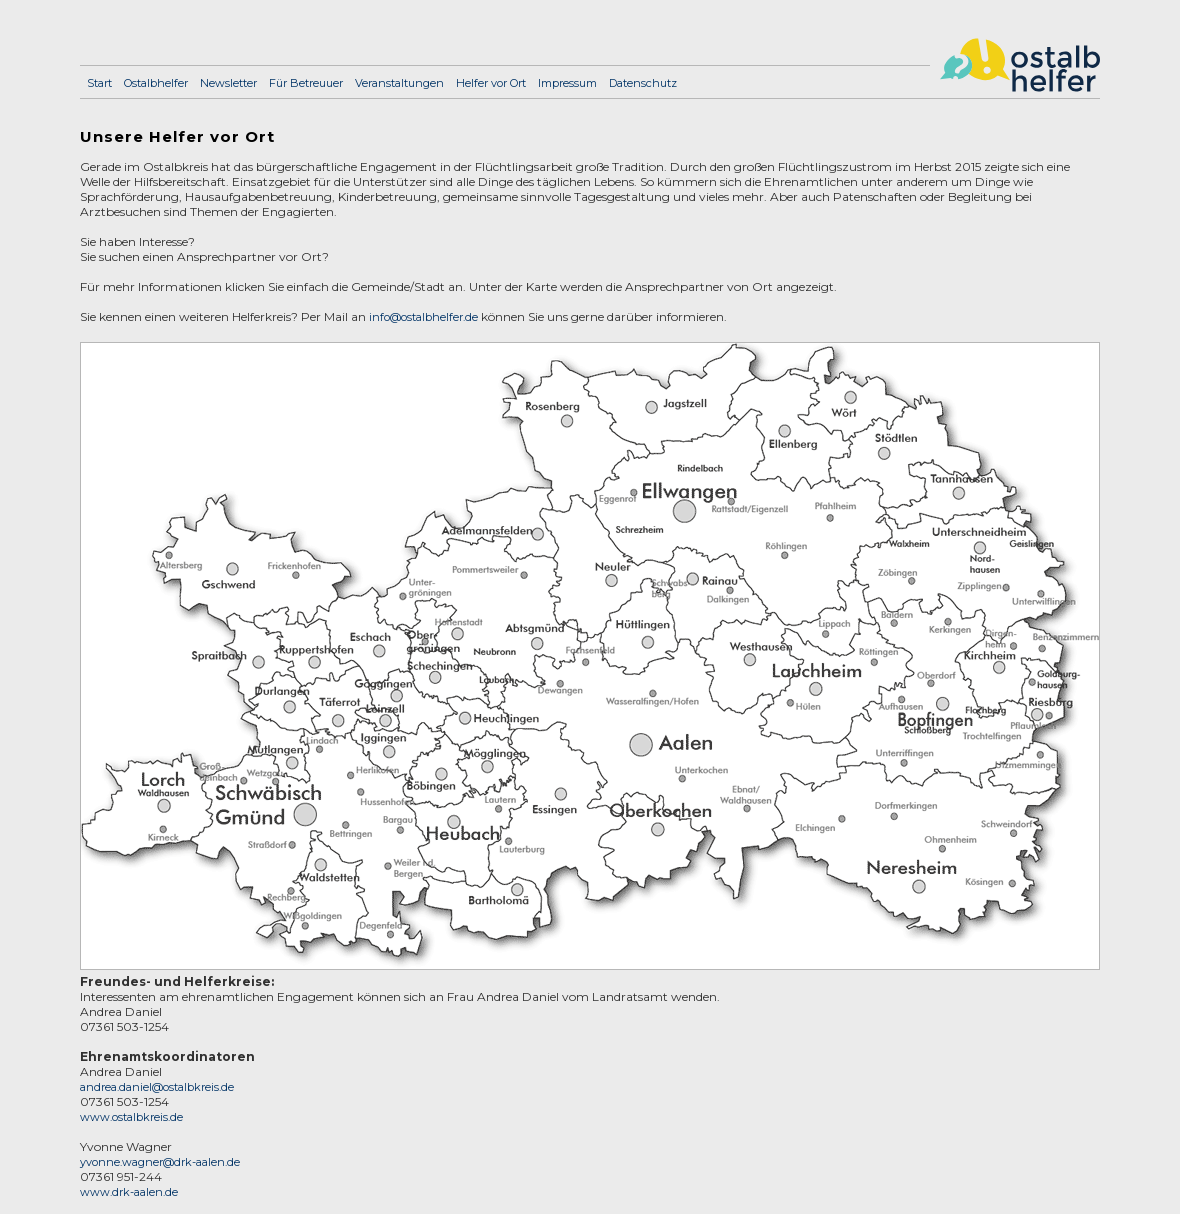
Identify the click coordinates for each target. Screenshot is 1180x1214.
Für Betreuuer (306, 83)
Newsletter (228, 83)
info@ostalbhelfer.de (423, 317)
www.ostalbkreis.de (131, 1117)
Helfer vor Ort (491, 83)
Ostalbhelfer (156, 83)
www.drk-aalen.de (129, 1192)
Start (99, 83)
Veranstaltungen (399, 83)
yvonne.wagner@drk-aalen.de (160, 1162)
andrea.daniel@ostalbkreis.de (157, 1087)
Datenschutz (643, 83)
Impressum (567, 83)
